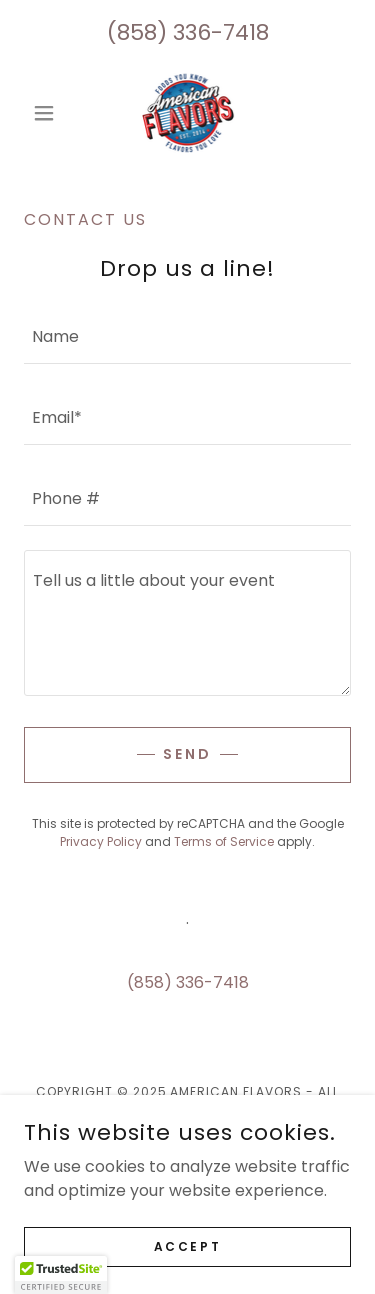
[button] (48, 113)
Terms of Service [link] (224, 841)
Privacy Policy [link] (101, 841)
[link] (188, 113)
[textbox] (187, 335)
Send (187, 754)
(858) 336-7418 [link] (188, 32)
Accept (187, 1245)
